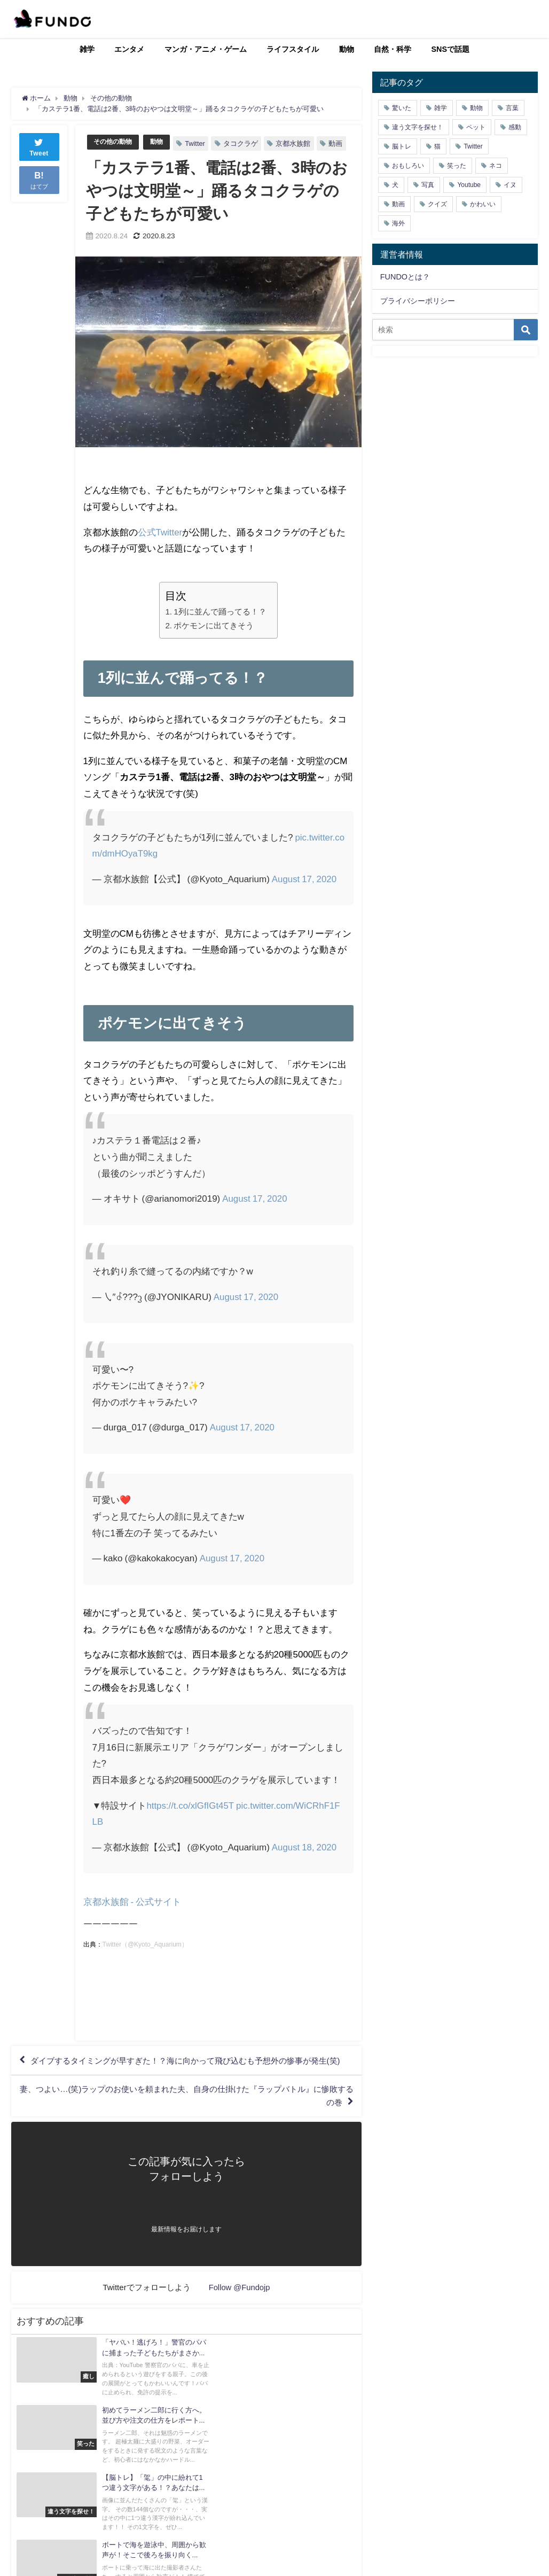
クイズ (437, 204)
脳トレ (401, 146)
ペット (475, 127)
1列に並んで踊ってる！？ (220, 628)
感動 (514, 127)
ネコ (495, 165)
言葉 (512, 108)
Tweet (39, 145)
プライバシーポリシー (417, 301)
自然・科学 (392, 49)
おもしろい (408, 165)
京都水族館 (297, 142)
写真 (427, 185)
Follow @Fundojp (239, 2320)
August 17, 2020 (304, 895)
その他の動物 (114, 141)
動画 (105, 160)
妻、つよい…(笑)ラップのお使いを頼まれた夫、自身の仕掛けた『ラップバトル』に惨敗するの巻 (188, 2128)
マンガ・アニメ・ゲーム (205, 49)
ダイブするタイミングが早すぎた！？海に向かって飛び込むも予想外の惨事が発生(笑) (183, 2085)
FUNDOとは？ (405, 277)
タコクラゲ (245, 142)
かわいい (483, 204)
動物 (346, 49)
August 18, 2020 (304, 1863)
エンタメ (129, 49)
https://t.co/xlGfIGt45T (190, 1821)
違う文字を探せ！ (417, 127)
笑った (456, 165)
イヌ (510, 185)
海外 (398, 223)
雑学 (87, 49)
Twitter (199, 142)
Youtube (469, 185)
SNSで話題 (451, 49)
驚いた (401, 108)
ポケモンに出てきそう (214, 642)
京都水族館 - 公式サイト (132, 1918)
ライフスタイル (292, 49)
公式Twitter (160, 548)
